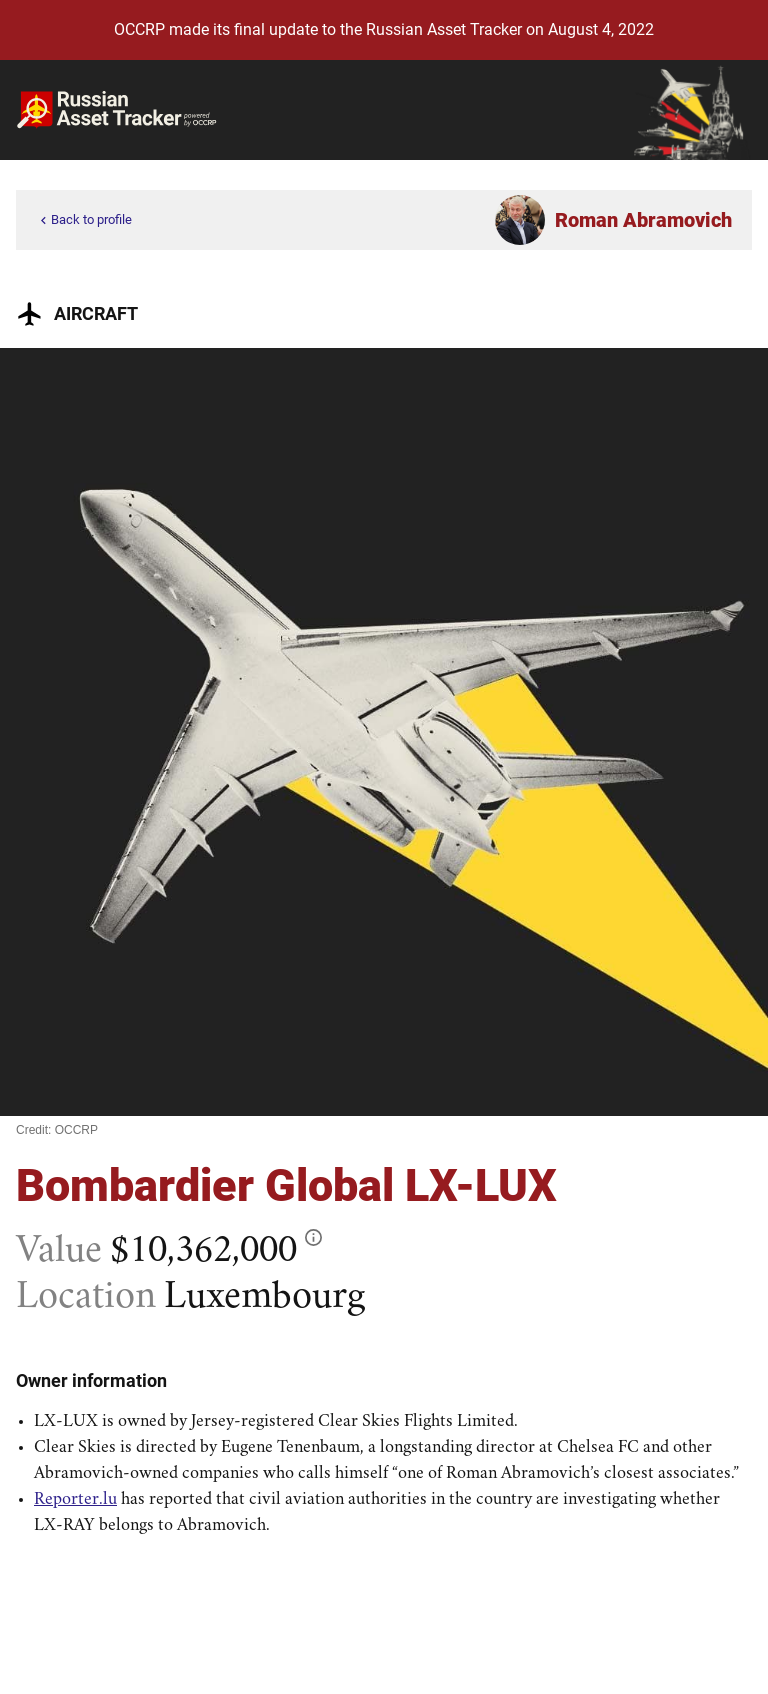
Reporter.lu (75, 1500)
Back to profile (84, 220)
